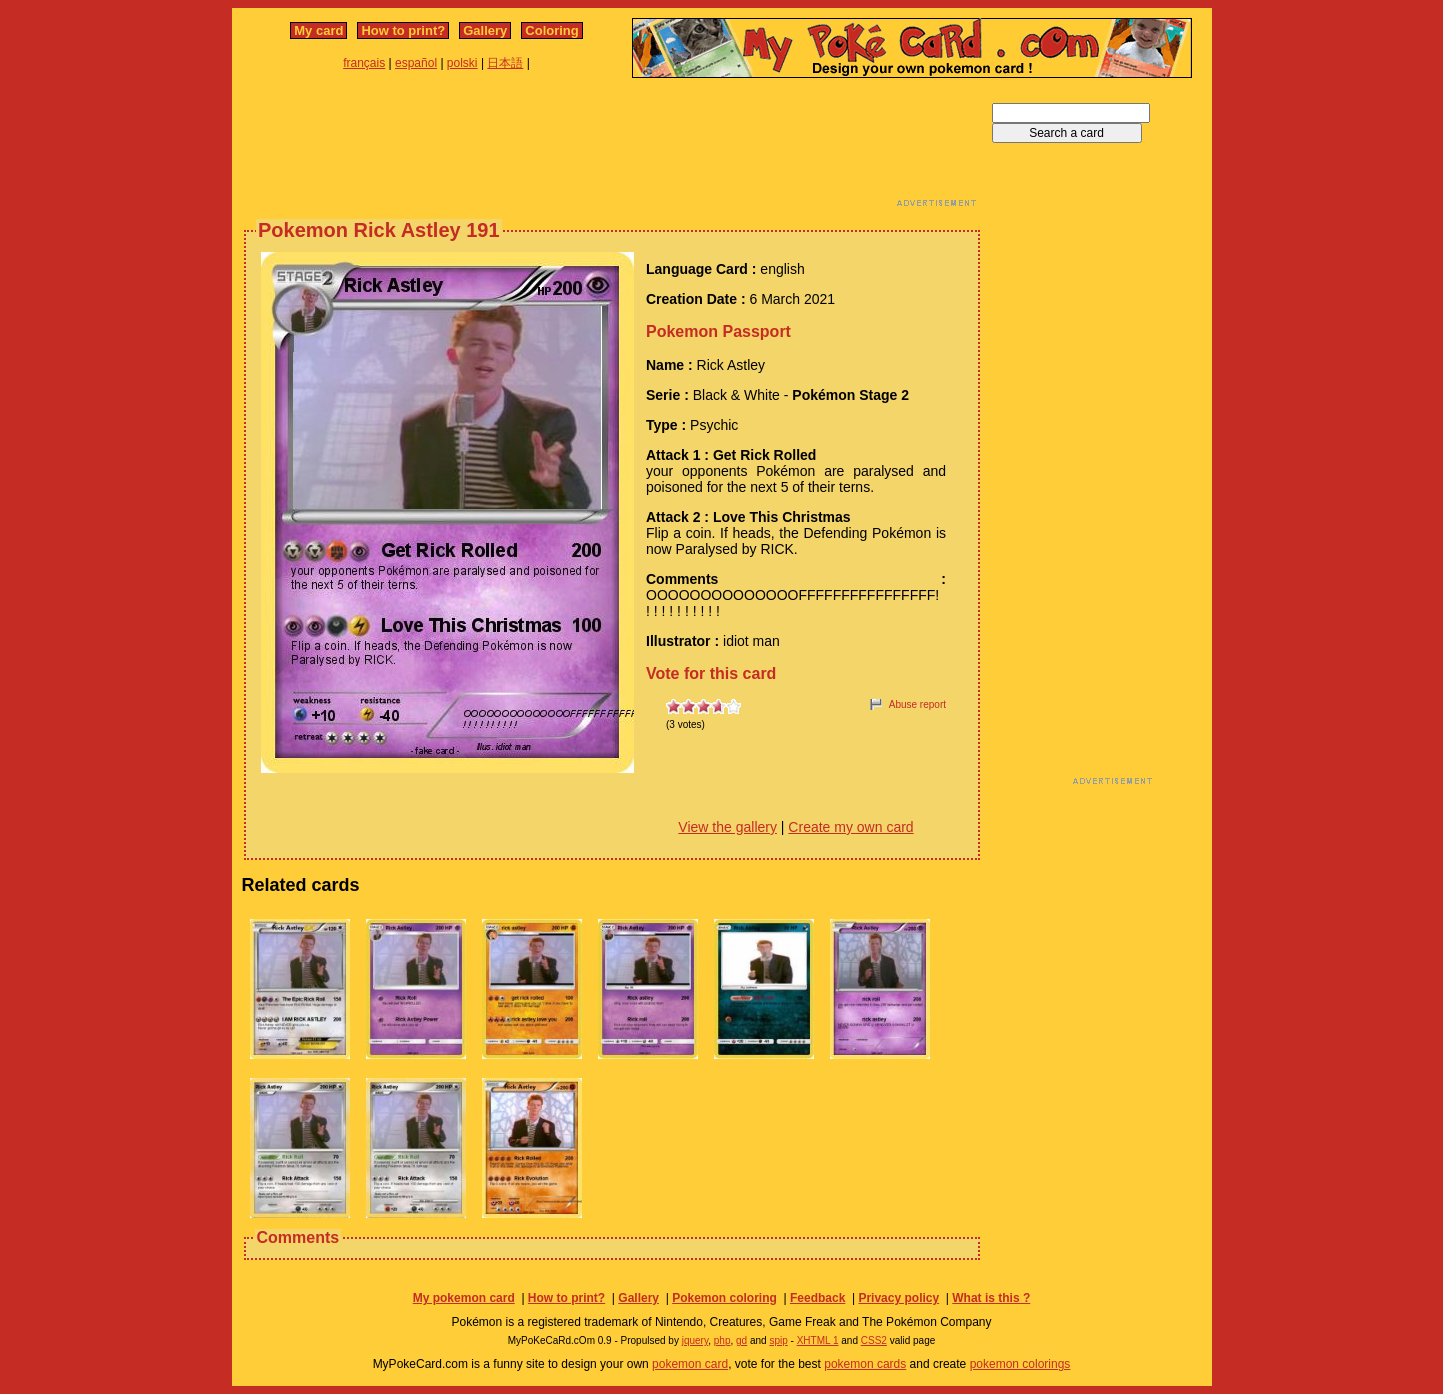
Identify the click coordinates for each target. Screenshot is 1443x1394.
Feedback (817, 1298)
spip (778, 1340)
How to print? (403, 30)
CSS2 (874, 1340)
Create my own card (850, 827)
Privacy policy (898, 1298)
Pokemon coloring (724, 1298)
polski (462, 63)
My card (318, 30)
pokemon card (690, 1364)
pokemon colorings (1020, 1364)
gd (741, 1340)
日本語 (505, 63)
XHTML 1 (818, 1340)
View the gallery (727, 827)
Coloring (551, 30)
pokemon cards (865, 1364)
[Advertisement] (612, 148)
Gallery (485, 30)
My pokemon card (464, 1298)
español (416, 63)
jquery (695, 1340)
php (722, 1340)
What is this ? (991, 1298)
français (364, 63)
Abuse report (917, 704)
